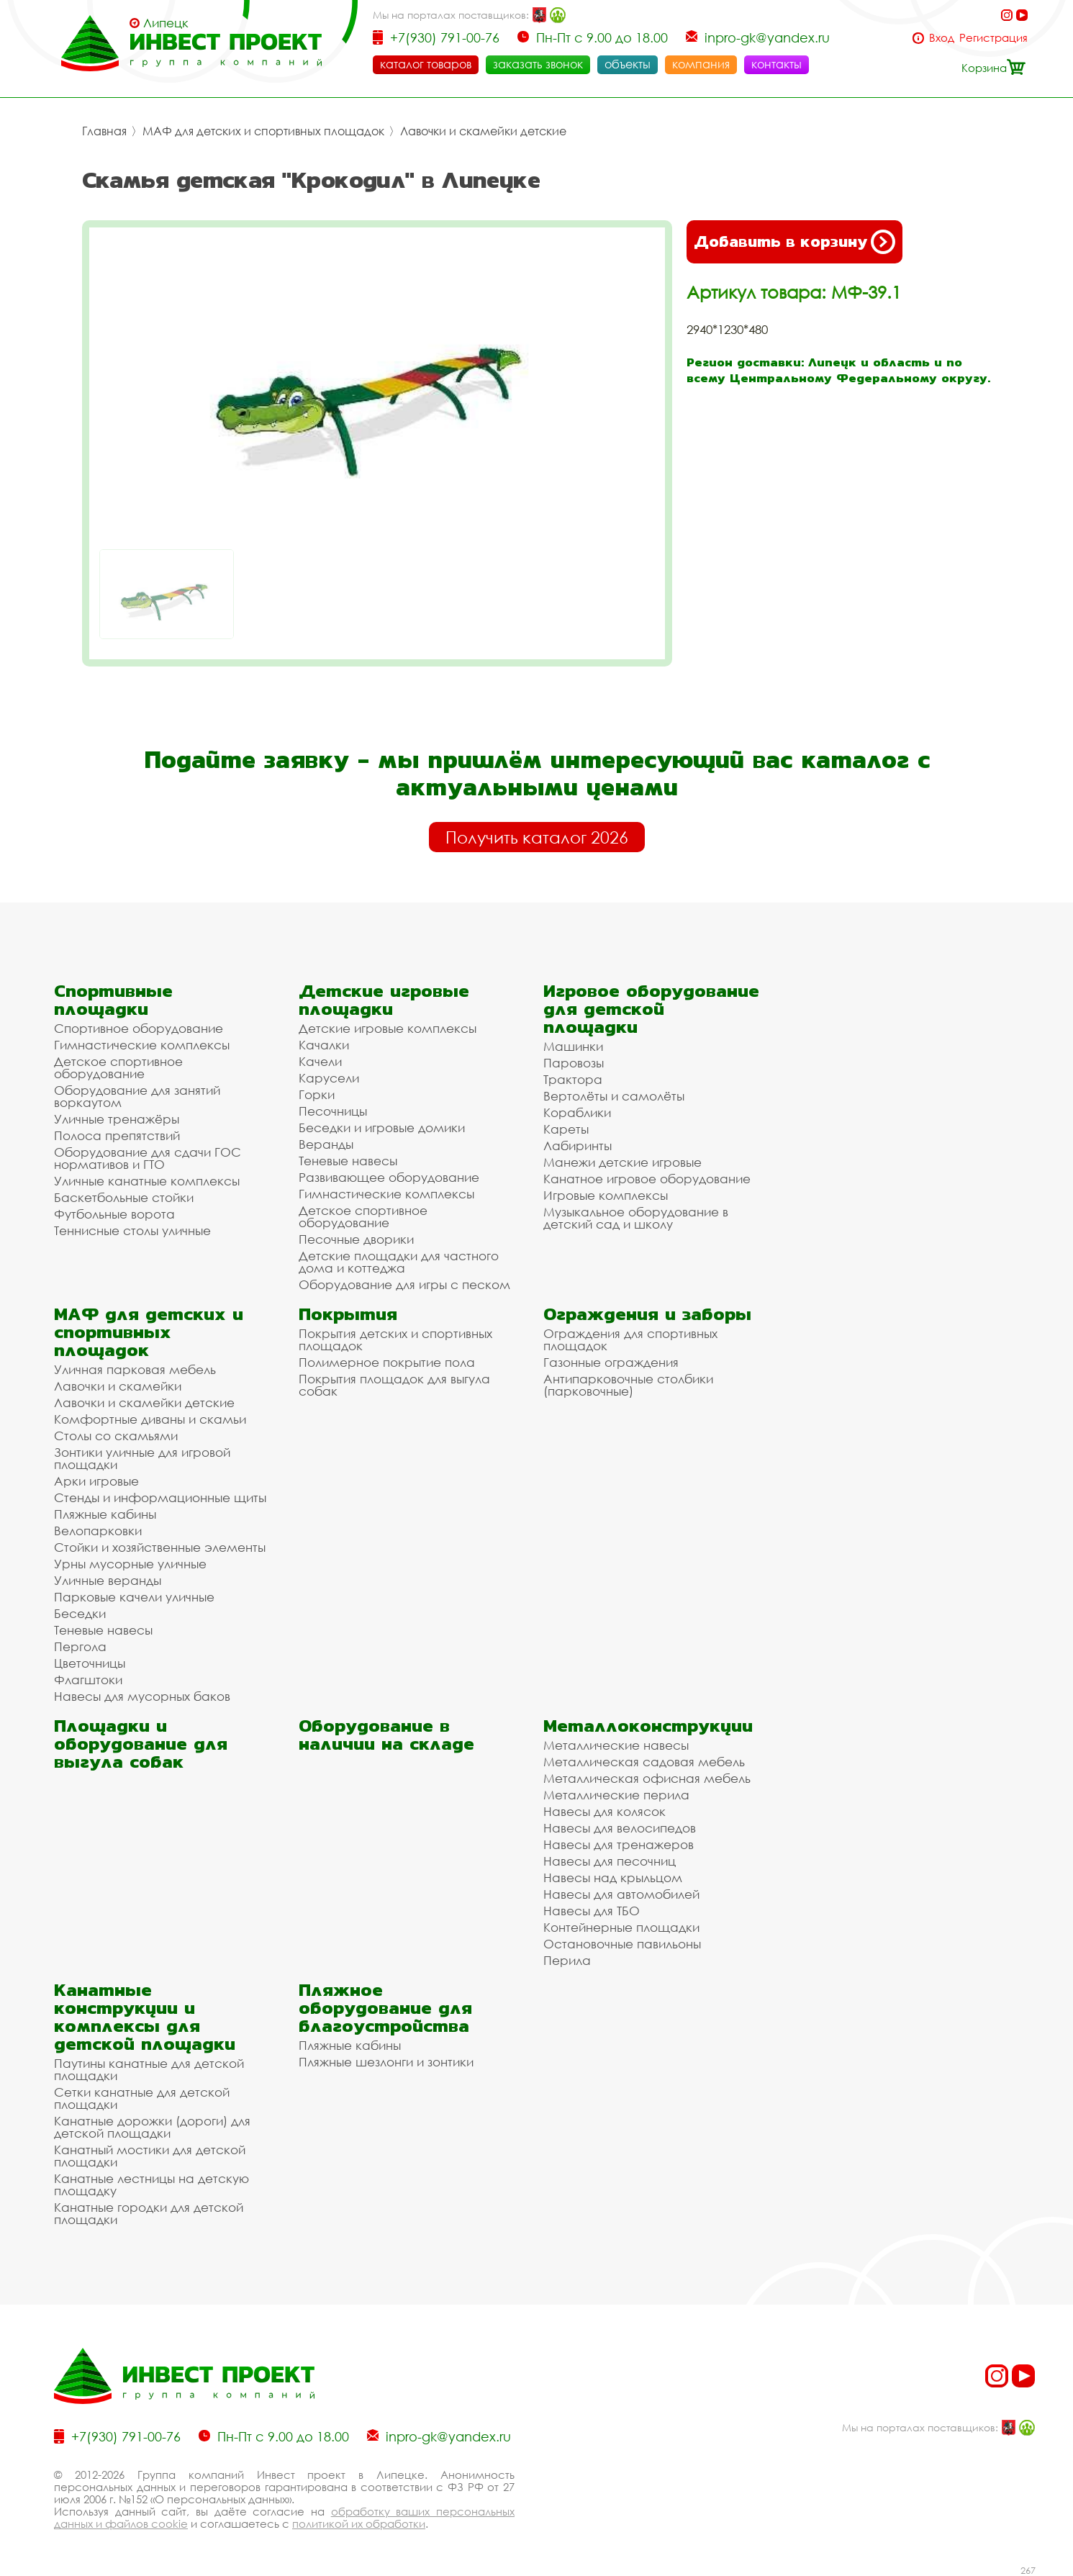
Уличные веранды (107, 1580)
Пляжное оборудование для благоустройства (385, 2008)
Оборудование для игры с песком (404, 1284)
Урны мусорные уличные (130, 1564)
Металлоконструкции (648, 1726)
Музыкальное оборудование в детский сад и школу (635, 1218)
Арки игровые (96, 1481)
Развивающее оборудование (389, 1177)
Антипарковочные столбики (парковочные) (628, 1385)
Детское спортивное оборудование (118, 1067)
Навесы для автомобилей (621, 1894)
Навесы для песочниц (609, 1861)
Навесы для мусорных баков (142, 1696)
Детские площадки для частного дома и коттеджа (399, 1261)
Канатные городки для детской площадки (148, 2213)
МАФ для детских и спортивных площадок (263, 131)
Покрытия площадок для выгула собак (394, 1385)
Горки (317, 1094)
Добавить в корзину (794, 242)
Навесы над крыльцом (612, 1877)
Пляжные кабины (105, 1514)
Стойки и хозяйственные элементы (160, 1547)
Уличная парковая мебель (135, 1369)
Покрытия (348, 1314)
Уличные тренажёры (116, 1119)
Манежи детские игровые (622, 1162)
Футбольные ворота (114, 1214)
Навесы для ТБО (591, 1910)
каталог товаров (425, 64)
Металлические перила (616, 1795)
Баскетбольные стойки (124, 1197)
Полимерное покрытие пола (387, 1362)
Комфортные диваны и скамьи (150, 1419)
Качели (320, 1061)
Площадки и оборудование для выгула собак (140, 1744)
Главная (104, 131)
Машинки (573, 1046)
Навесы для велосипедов (619, 1828)
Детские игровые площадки (384, 1000)
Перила (567, 1960)
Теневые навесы (348, 1160)
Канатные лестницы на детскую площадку (151, 2184)
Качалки (324, 1045)
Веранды (326, 1144)
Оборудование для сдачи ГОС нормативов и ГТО (147, 1158)
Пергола (80, 1646)
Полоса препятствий (117, 1135)
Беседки (80, 1613)
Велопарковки (98, 1530)
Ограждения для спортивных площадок (630, 1339)
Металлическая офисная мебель (647, 1778)
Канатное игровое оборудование (647, 1178)
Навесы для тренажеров (618, 1844)
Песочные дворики (356, 1239)
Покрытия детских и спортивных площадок (395, 1339)
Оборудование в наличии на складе (386, 1735)
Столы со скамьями (116, 1435)
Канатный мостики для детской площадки (149, 2155)
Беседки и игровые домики (382, 1127)
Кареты (566, 1129)
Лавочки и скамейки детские (483, 131)
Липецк (166, 23)
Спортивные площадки (113, 1000)
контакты (776, 64)
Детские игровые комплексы (387, 1028)
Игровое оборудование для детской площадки (651, 1009)
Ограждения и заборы (647, 1314)
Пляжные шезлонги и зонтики (386, 2062)
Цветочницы (89, 1663)
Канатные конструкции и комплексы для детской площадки (144, 2017)
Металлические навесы (616, 1745)
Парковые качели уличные (134, 1597)
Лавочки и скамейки (117, 1386)
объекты (628, 64)
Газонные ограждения (611, 1362)
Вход (941, 38)
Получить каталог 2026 (536, 837)
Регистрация (993, 38)
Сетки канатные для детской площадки (142, 2098)
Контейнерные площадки (621, 1927)
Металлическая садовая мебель (644, 1761)
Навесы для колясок (604, 1811)
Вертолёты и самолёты (613, 1096)
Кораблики (577, 1112)
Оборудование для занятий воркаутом (137, 1096)
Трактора (572, 1079)
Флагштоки (88, 1679)
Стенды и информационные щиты (160, 1497)
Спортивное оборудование (138, 1028)
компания (701, 64)
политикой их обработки (358, 2523)
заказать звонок (538, 64)
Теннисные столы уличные (132, 1230)
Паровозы (573, 1063)
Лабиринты (577, 1145)
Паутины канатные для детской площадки (149, 2069)
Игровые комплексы (605, 1195)
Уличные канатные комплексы (147, 1181)
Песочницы (333, 1111)
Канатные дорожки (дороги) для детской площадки (152, 2127)
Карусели (329, 1078)
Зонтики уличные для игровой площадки (142, 1458)
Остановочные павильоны (622, 1944)
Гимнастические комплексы (142, 1045)
